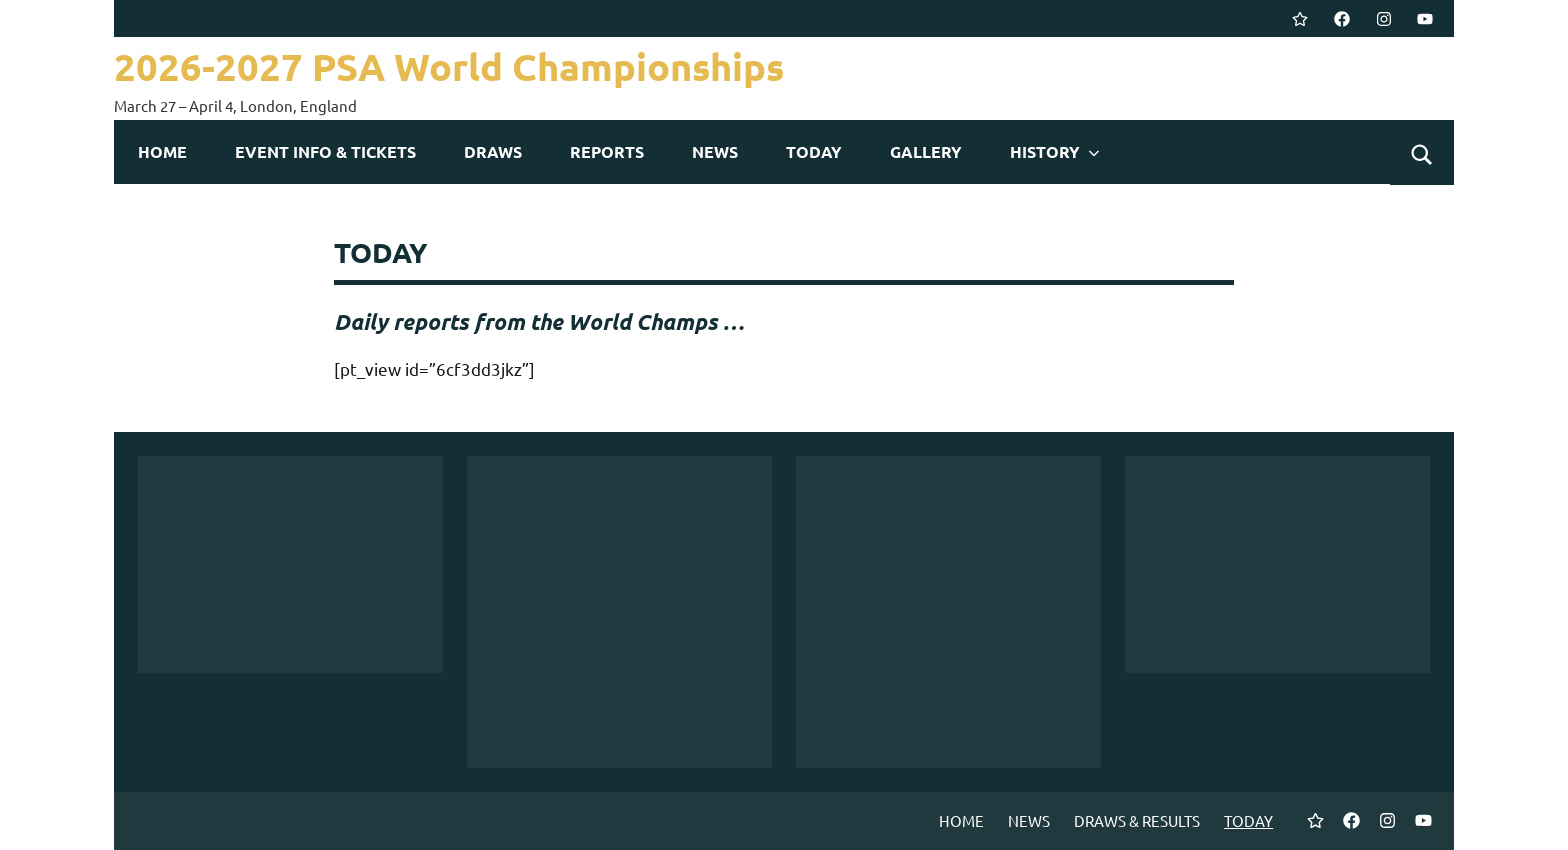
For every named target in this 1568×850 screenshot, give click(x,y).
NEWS (715, 151)
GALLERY (926, 151)
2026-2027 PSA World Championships (468, 65)
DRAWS (493, 151)
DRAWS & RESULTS (1137, 820)
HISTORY (1055, 151)
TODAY (814, 151)
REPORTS (607, 151)
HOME (162, 151)
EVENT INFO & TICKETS (325, 151)
